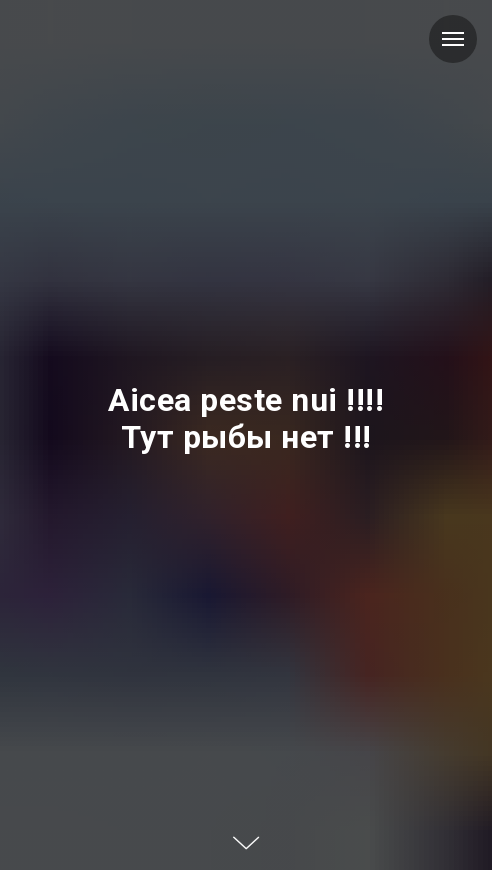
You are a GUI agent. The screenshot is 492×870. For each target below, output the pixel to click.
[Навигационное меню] (453, 39)
